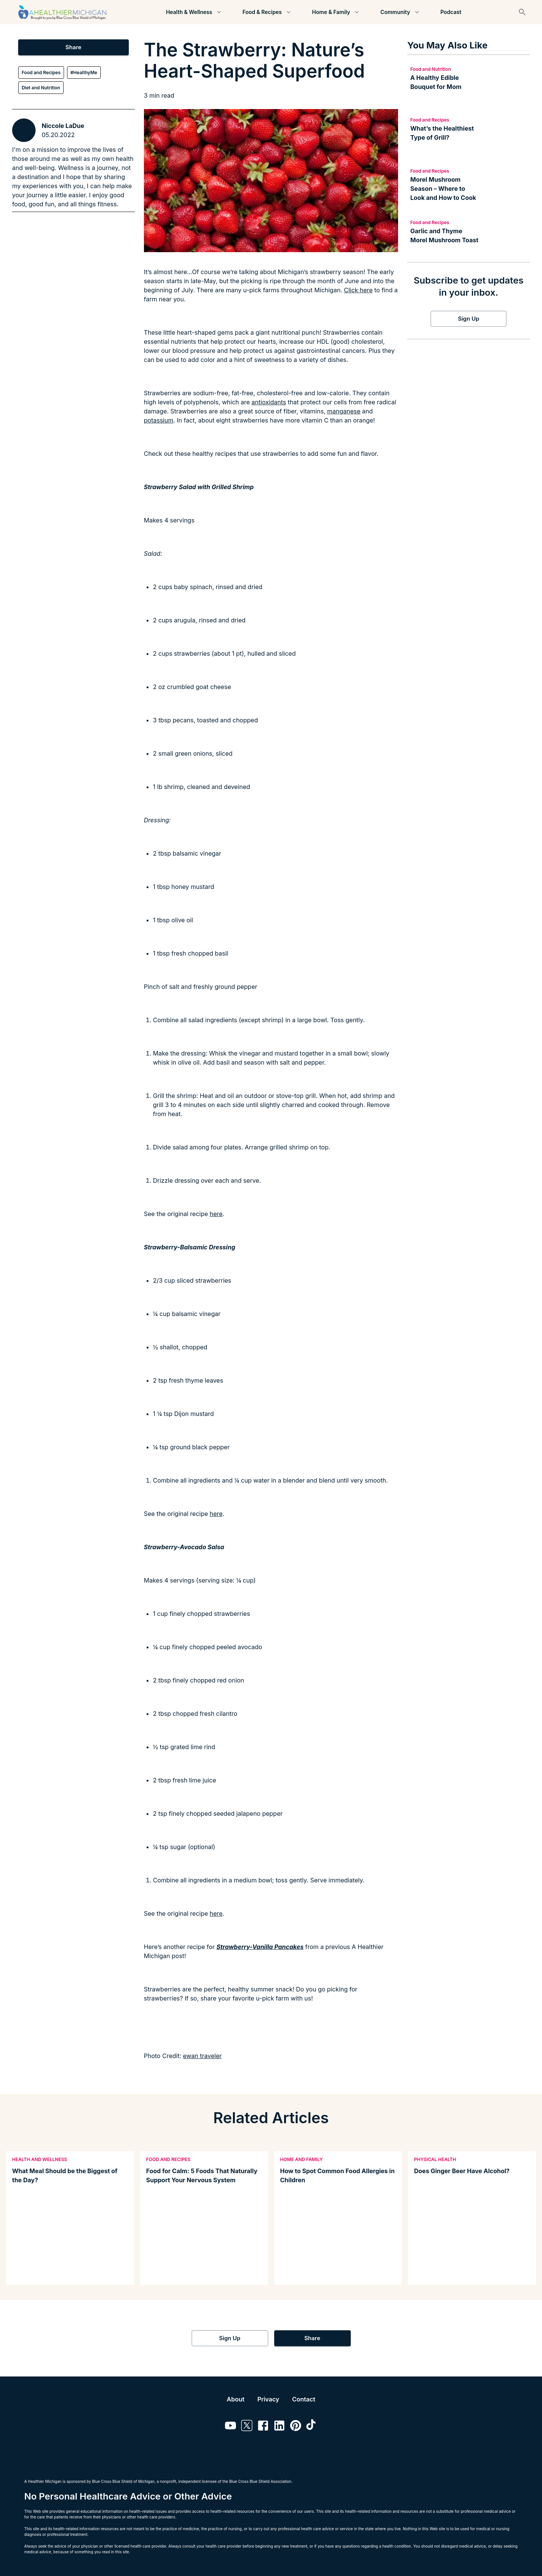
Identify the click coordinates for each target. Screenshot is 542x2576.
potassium (158, 420)
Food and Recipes (41, 72)
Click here (358, 290)
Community (399, 12)
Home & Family (335, 12)
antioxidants (268, 402)
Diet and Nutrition (41, 87)
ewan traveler (202, 2056)
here (216, 1214)
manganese (344, 411)
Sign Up (468, 318)
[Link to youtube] (230, 2426)
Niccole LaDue (63, 125)
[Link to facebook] (263, 2426)
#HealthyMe (83, 72)
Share (73, 47)
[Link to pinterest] (295, 2426)
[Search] (522, 12)
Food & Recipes (266, 12)
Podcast (450, 12)
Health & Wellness (193, 12)
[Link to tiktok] (312, 2426)
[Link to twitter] (246, 2426)
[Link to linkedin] (279, 2426)
